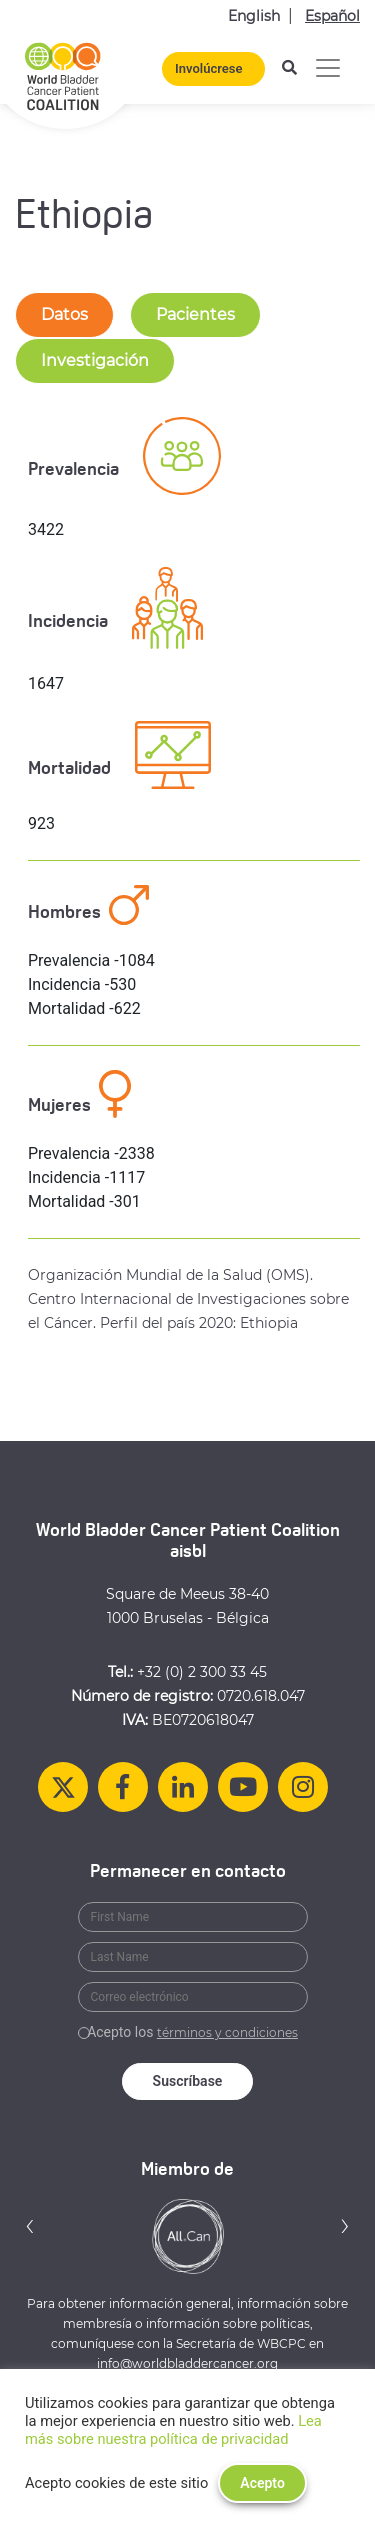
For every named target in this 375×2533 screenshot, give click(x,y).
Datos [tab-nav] (64, 314)
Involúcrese (208, 68)
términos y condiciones (227, 2032)
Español (332, 16)
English (254, 16)
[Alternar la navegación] (328, 68)
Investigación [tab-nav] (95, 360)
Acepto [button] (262, 2483)
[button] (30, 2225)
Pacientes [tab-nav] (195, 314)
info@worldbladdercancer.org (187, 2363)
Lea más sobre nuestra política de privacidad (173, 2430)
